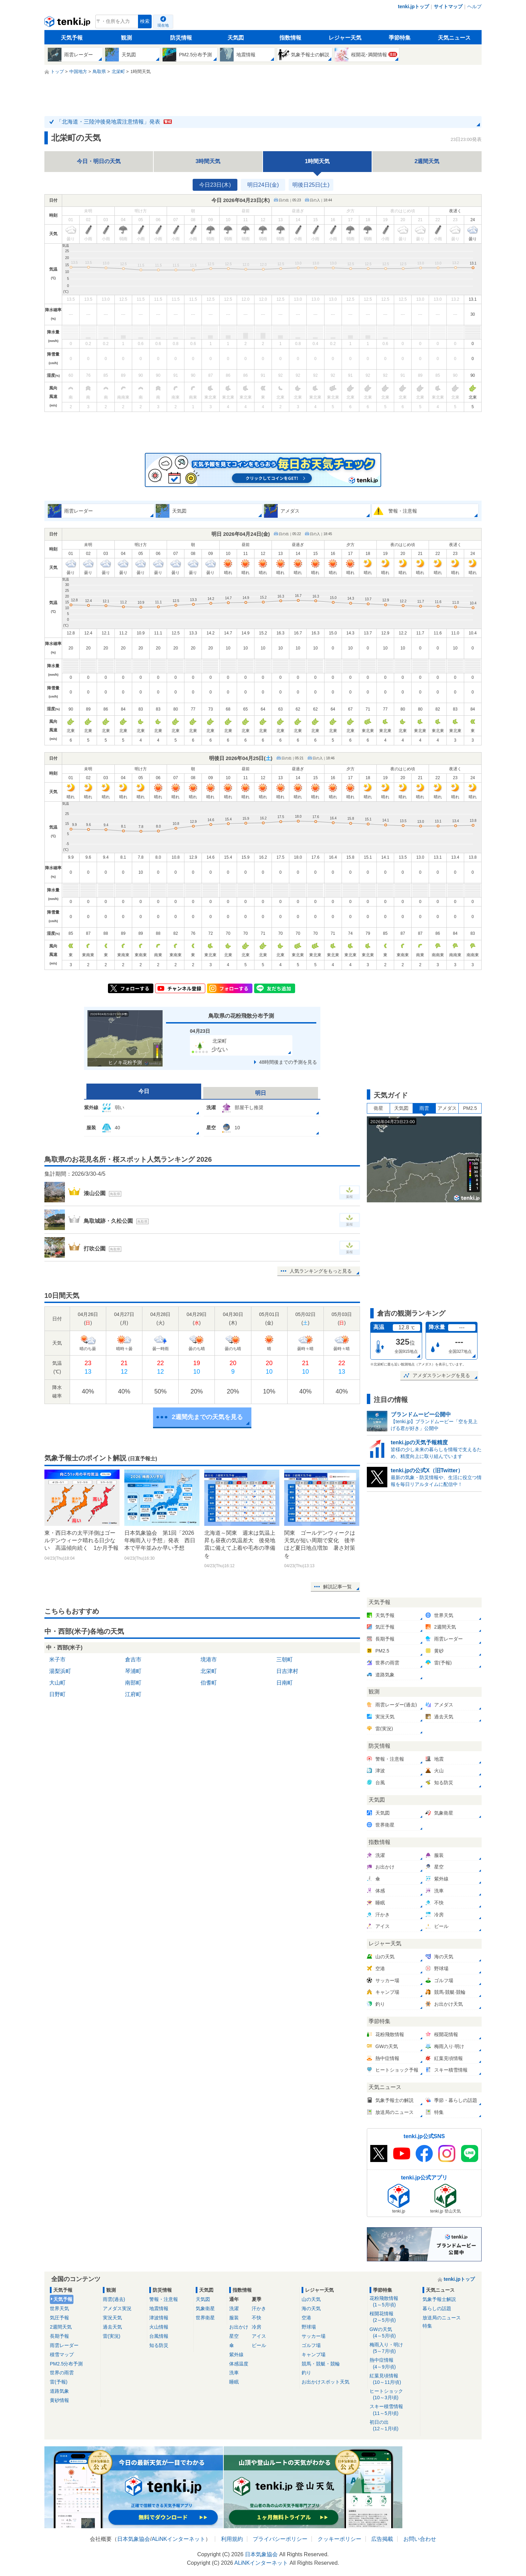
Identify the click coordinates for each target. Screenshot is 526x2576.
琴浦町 (133, 1671)
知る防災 (158, 2345)
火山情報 (158, 2327)
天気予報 (72, 38)
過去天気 (112, 2327)
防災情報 (181, 38)
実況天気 (112, 2317)
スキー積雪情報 (394, 2410)
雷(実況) (111, 2336)
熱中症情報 (394, 2363)
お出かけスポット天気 (325, 2382)
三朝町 (284, 1659)
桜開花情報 (394, 2317)
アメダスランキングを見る (441, 1375)
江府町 (133, 1694)
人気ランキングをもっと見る (321, 1271)
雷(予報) (58, 2382)
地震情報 (158, 2308)
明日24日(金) (263, 185)
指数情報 (290, 38)
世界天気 (59, 2308)
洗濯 (234, 2308)
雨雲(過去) (114, 2299)
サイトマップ (448, 6)
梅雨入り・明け (394, 2348)
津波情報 (158, 2317)
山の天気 (311, 2299)
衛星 (378, 1108)
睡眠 (234, 2382)
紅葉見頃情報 (394, 2379)
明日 (260, 1093)
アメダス (447, 1108)
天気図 (235, 38)
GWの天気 (394, 2333)
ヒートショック (394, 2394)
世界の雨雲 (62, 2372)
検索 (145, 21)
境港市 (208, 1659)
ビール (259, 2345)
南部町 (133, 1683)
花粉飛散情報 (394, 2301)
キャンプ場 (314, 2354)
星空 (234, 2336)
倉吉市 (133, 1659)
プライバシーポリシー (280, 2539)
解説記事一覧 (337, 1586)
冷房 (256, 2327)
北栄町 (208, 1671)
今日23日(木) (215, 185)
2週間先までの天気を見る (207, 1417)
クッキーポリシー (339, 2539)
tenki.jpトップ (413, 6)
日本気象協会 (133, 2539)
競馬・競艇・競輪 (321, 2363)
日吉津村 (287, 1671)
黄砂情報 (59, 2400)
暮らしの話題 (437, 2308)
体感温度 (238, 2363)
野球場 (309, 2327)
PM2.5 (470, 1108)
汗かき (259, 2308)
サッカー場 (314, 2336)
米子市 (57, 1659)
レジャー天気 (345, 38)
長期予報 (59, 2336)
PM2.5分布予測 (66, 2363)
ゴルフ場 (311, 2345)
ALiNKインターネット (178, 2539)
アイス (259, 2336)
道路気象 (59, 2391)
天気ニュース (454, 38)
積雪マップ (62, 2354)
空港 (306, 2317)
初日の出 (394, 2425)
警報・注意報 (163, 2299)
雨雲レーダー (64, 2345)
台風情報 (158, 2336)
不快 (256, 2317)
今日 (143, 1091)
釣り (306, 2372)
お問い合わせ (419, 2539)
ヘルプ (474, 6)
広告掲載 (382, 2539)
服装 (234, 2317)
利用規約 (232, 2539)
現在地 (163, 25)
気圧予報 (59, 2317)
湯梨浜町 (60, 1671)
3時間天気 (208, 161)
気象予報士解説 (439, 2299)
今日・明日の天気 (99, 161)
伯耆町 (208, 1683)
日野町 (57, 1694)
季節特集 (400, 38)
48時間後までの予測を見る (288, 1062)
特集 (427, 2326)
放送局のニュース (442, 2317)
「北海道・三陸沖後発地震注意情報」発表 (114, 122)
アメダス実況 (117, 2308)
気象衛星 (205, 2308)
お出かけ (238, 2327)
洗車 (234, 2372)
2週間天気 (427, 161)
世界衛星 (205, 2317)
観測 (126, 38)
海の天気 (311, 2308)
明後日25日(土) (310, 185)
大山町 (57, 1683)
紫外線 (236, 2354)
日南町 (284, 1683)
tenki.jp (68, 23)
